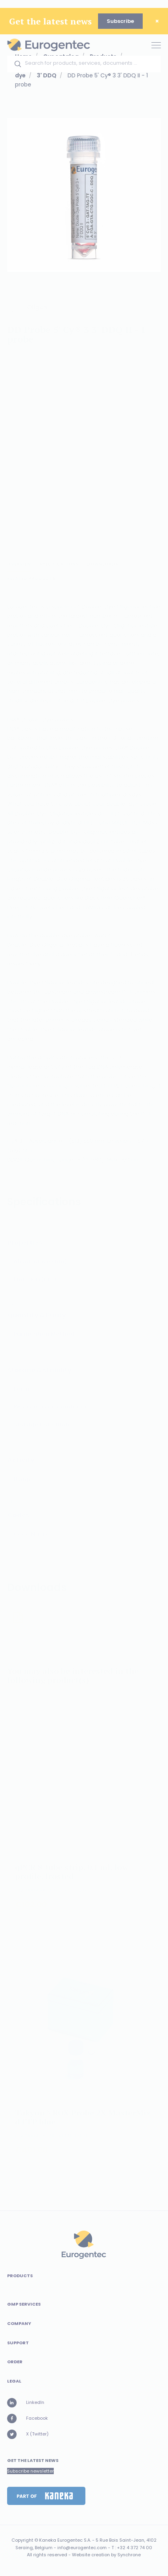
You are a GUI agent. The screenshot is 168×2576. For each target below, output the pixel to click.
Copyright (22, 2540)
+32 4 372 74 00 (134, 2547)
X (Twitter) (28, 2434)
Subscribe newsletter (30, 2471)
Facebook (27, 2418)
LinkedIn (25, 2402)
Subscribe (120, 21)
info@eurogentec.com (82, 2547)
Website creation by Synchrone (106, 2555)
